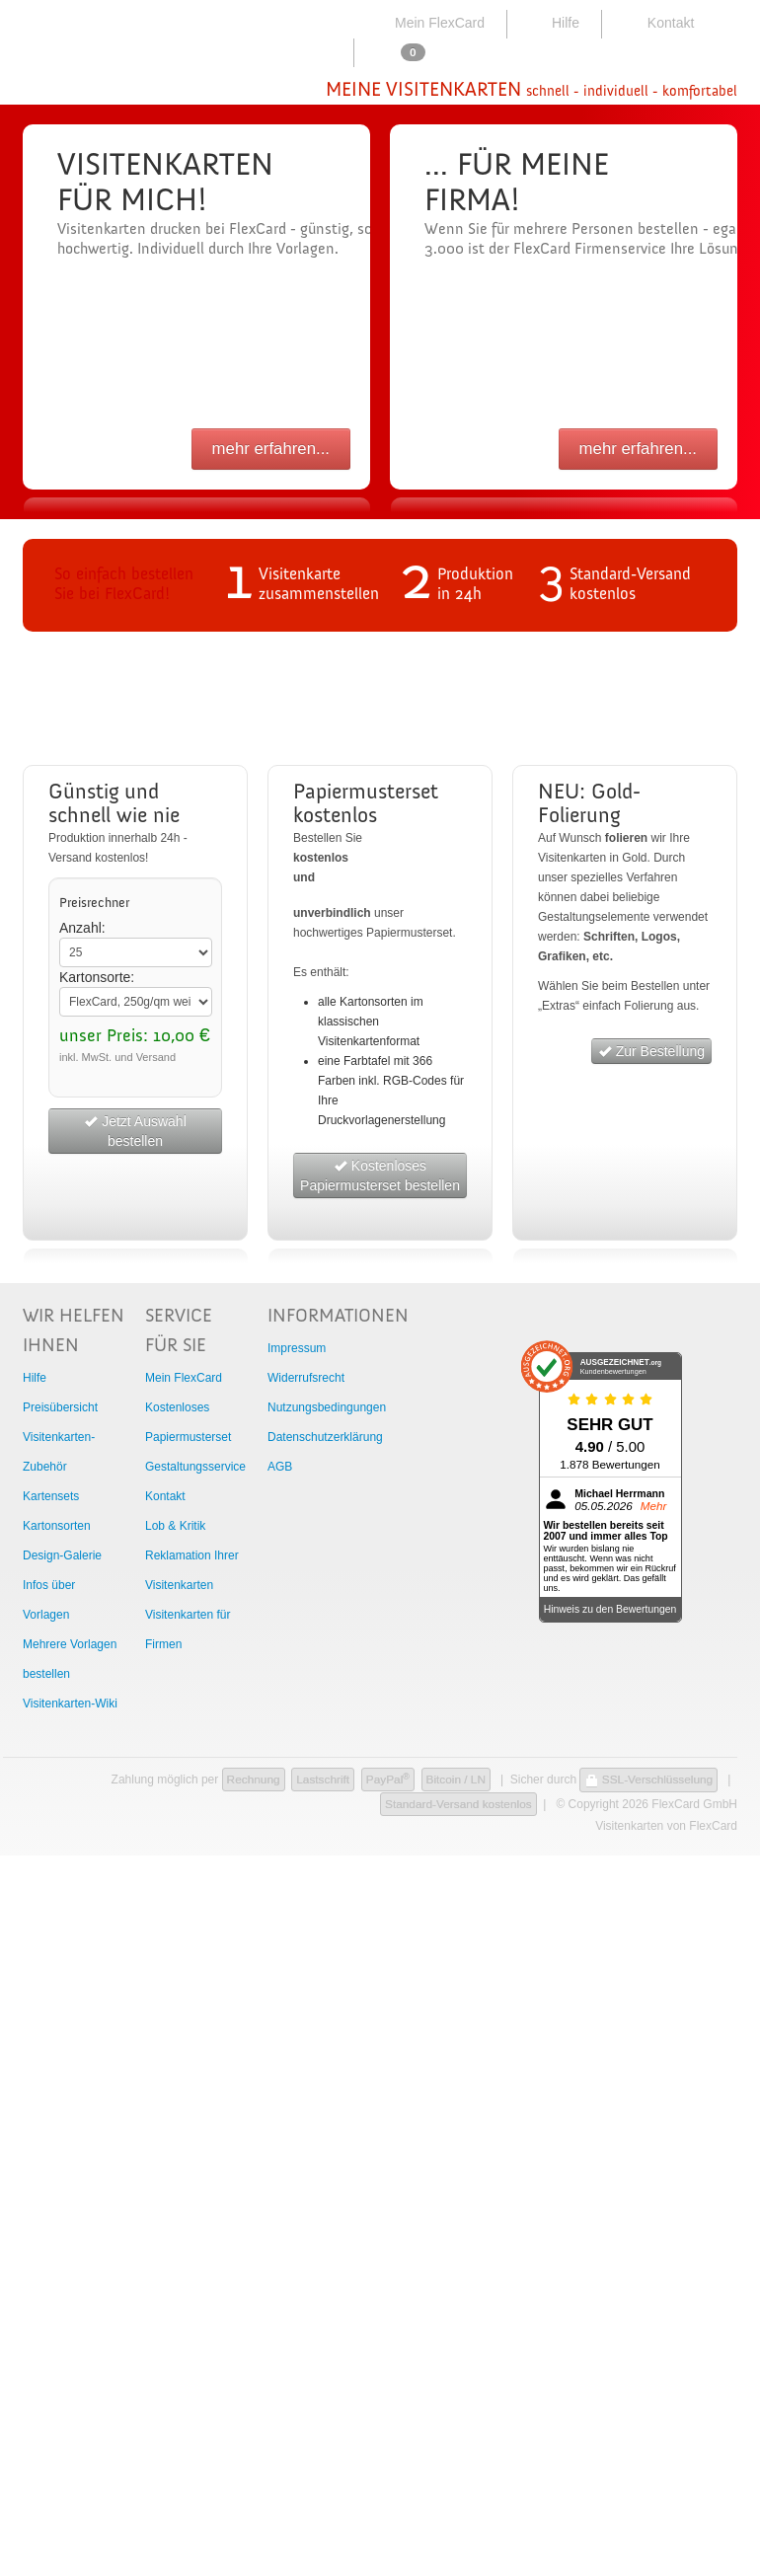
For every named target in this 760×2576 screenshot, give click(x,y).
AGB (279, 1467)
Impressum (296, 1348)
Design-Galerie (62, 1555)
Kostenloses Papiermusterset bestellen (380, 1175)
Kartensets (51, 1496)
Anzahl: (82, 928)
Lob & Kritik (175, 1526)
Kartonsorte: (96, 977)
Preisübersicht (60, 1407)
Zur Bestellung (651, 1051)
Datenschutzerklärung (325, 1437)
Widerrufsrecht (305, 1378)
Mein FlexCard (428, 23)
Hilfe (552, 23)
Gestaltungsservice (195, 1467)
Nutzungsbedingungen (326, 1407)
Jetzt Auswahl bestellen (135, 1131)
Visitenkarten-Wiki (70, 1703)
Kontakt (657, 23)
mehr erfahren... (271, 448)
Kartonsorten (57, 1526)
